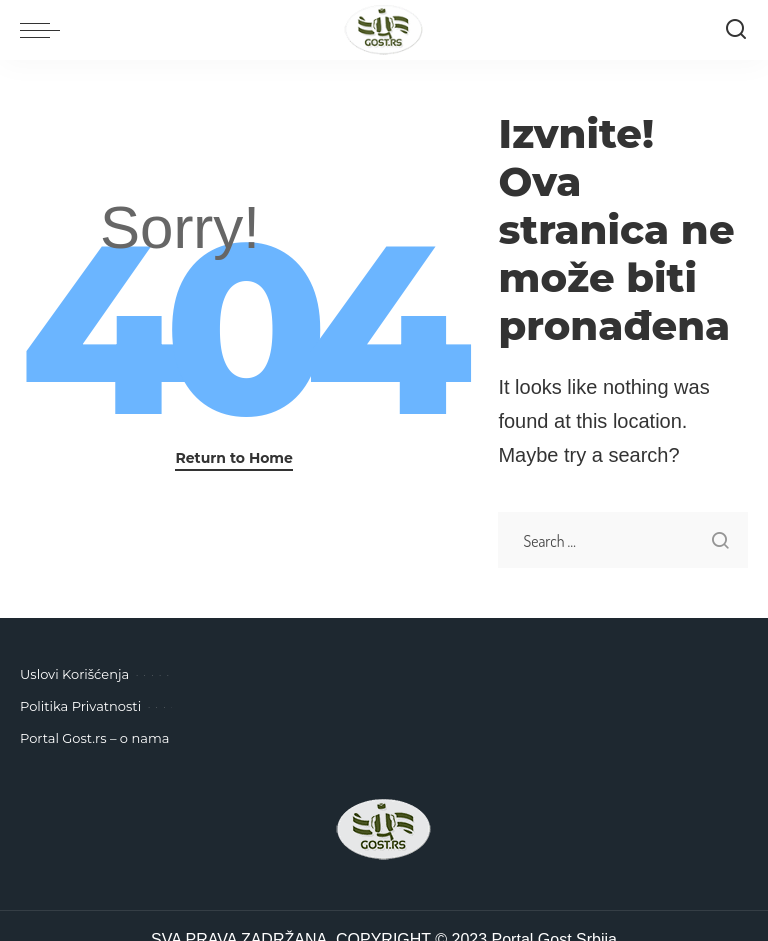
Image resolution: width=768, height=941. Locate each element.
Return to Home (234, 458)
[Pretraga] (736, 30)
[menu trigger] (45, 30)
